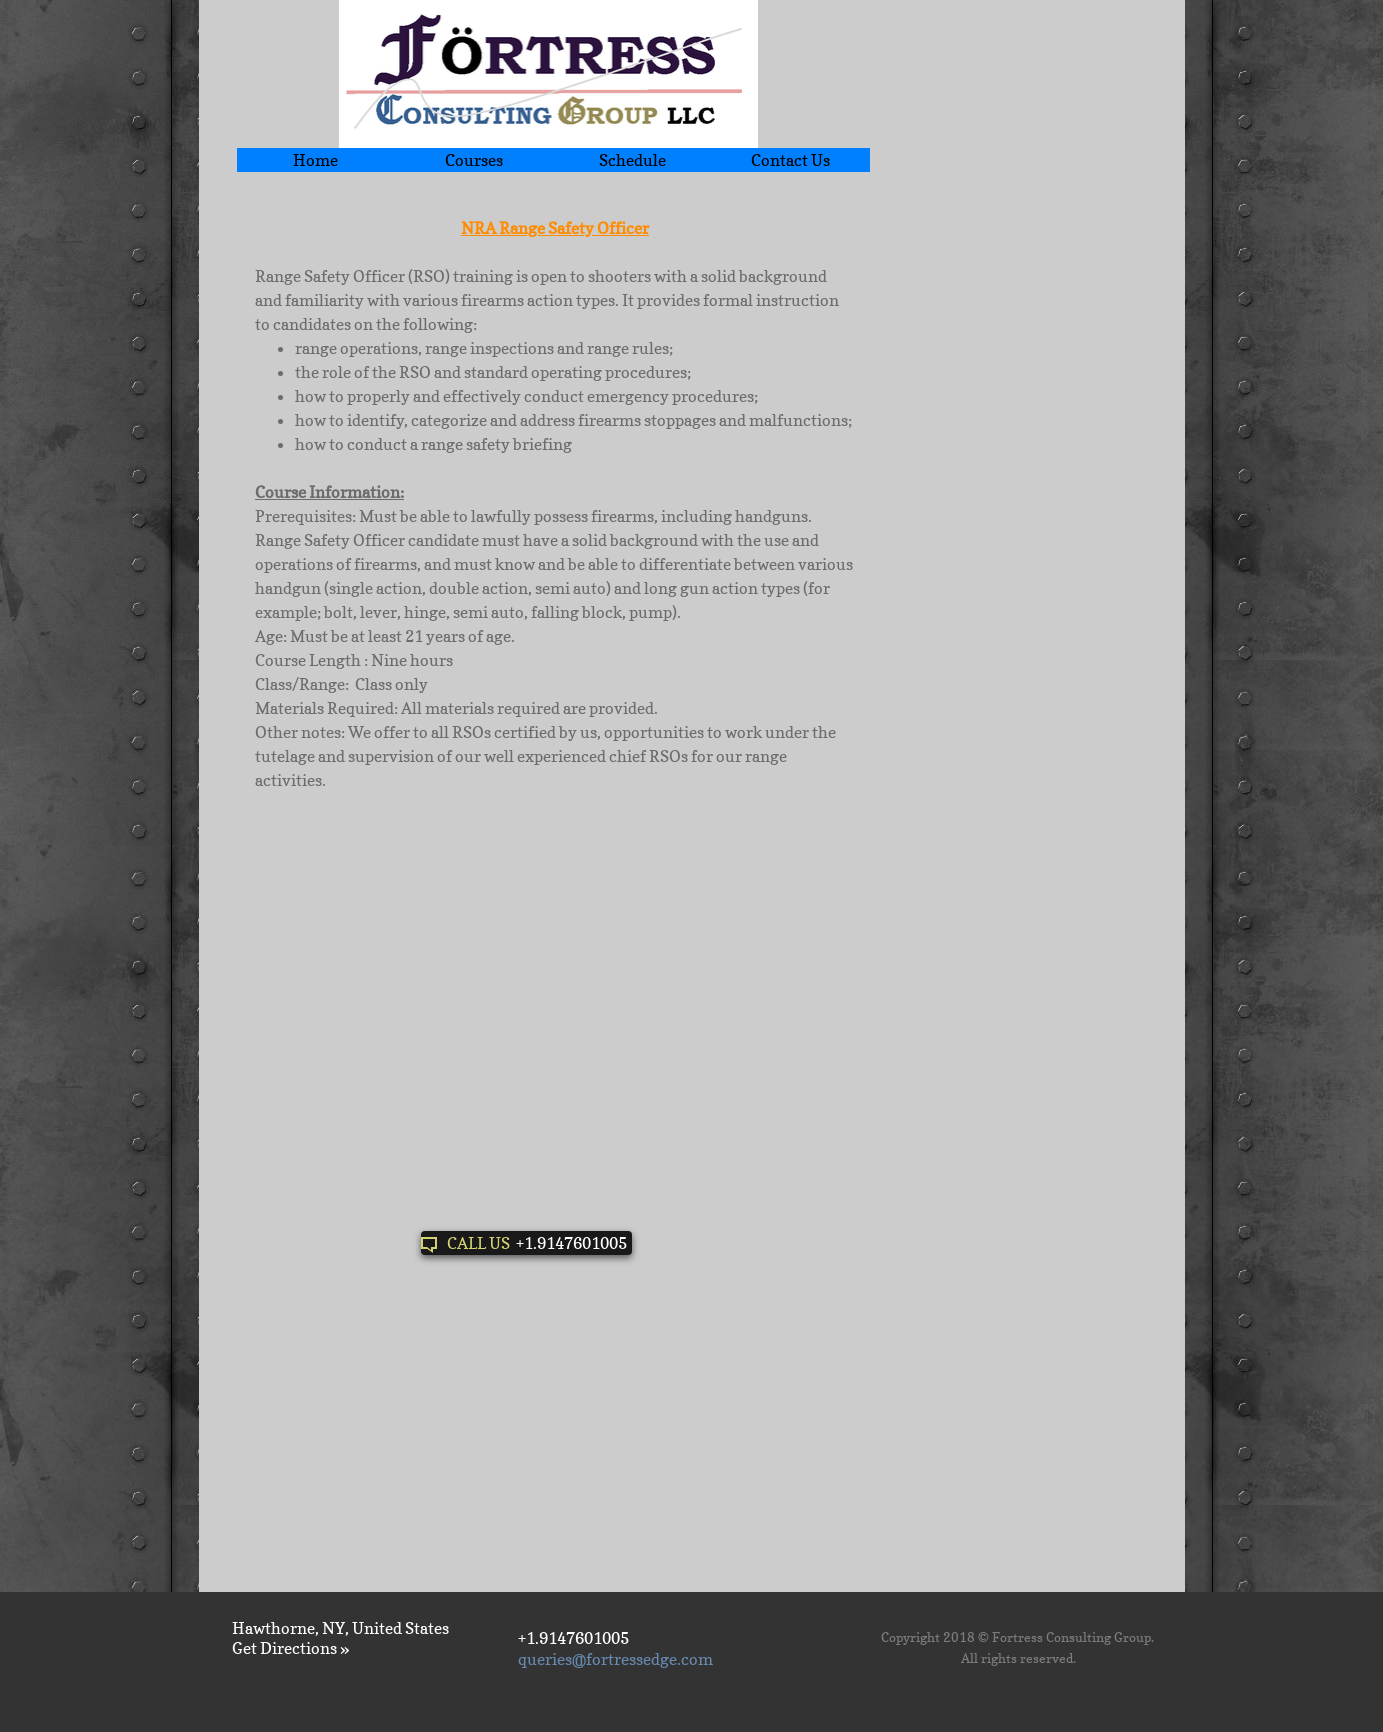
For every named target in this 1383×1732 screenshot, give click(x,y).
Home (315, 160)
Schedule (632, 160)
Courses (474, 160)
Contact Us (790, 160)
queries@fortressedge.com (615, 1659)
